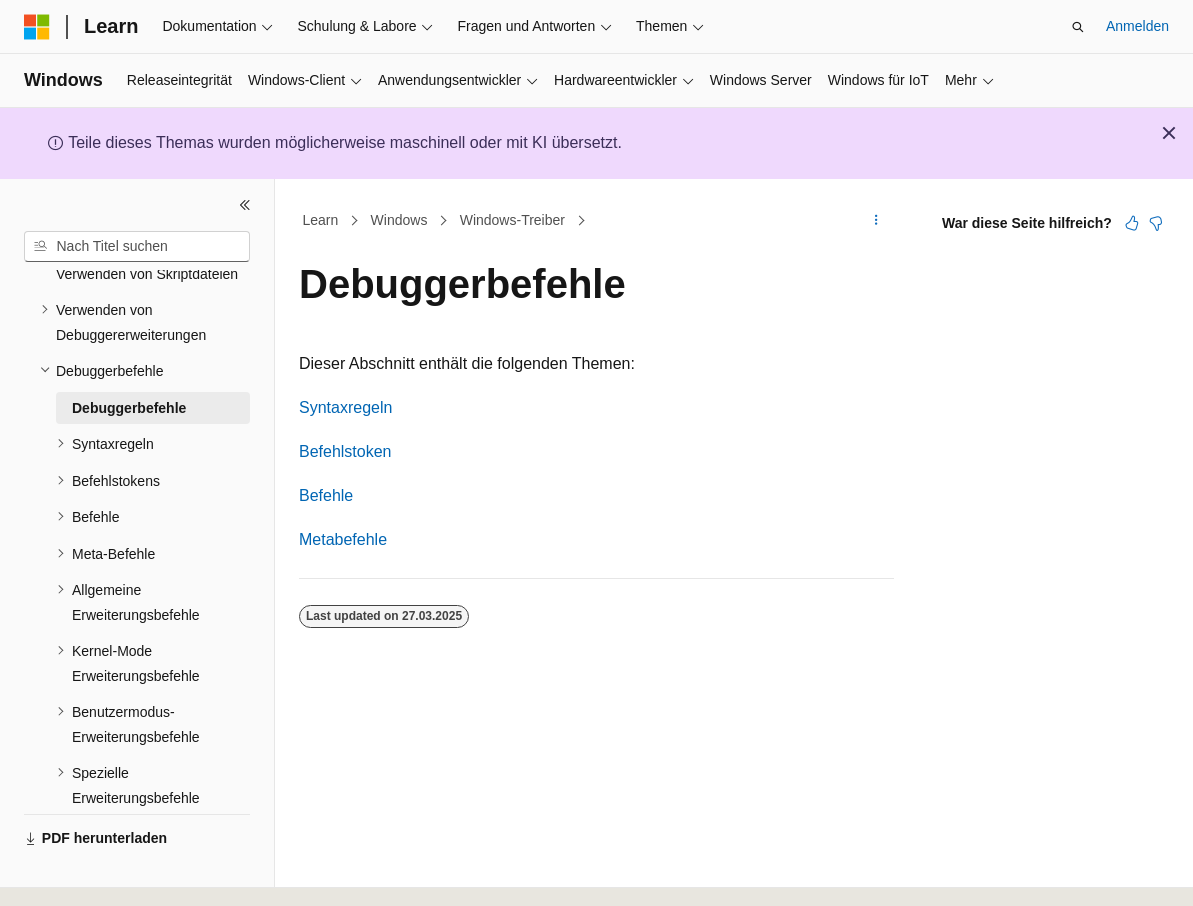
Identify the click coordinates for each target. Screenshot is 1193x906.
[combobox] (137, 247)
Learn (321, 220)
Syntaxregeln (345, 407)
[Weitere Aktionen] (876, 221)
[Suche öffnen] (1078, 27)
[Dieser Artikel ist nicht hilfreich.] (1156, 223)
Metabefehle (343, 539)
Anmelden (1137, 26)
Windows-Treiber (512, 220)
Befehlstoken (345, 451)
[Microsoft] (37, 27)
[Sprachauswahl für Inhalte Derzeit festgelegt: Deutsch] (71, 873)
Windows (399, 220)
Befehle (326, 495)
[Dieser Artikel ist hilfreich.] (1132, 223)
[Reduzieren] (245, 205)
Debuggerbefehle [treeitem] (129, 353)
